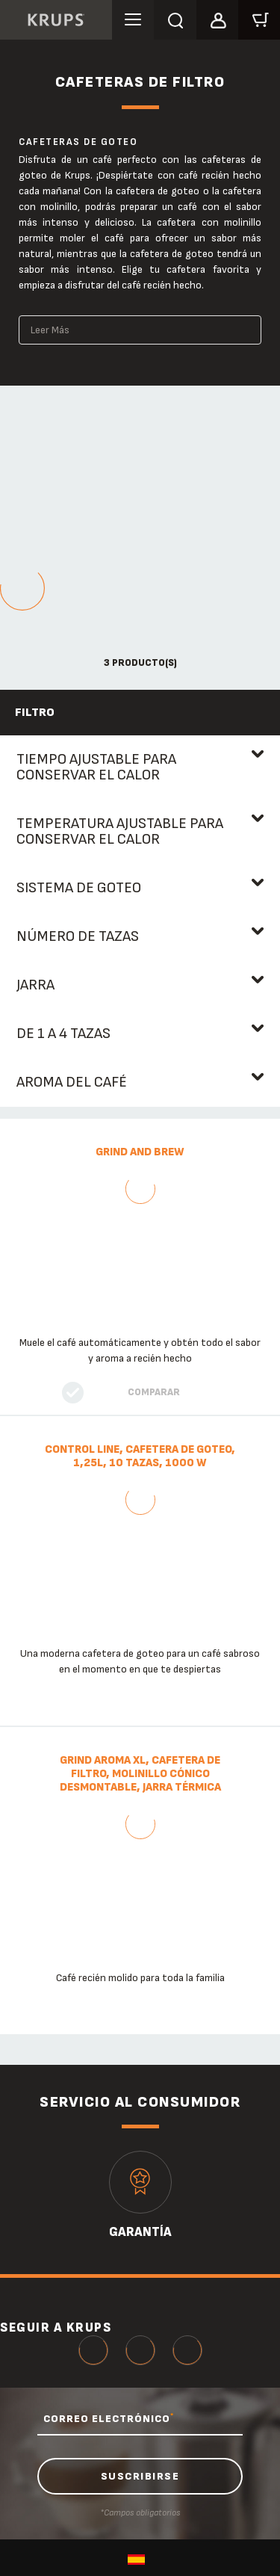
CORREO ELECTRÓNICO (108, 2418)
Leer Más (50, 330)
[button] (217, 18)
